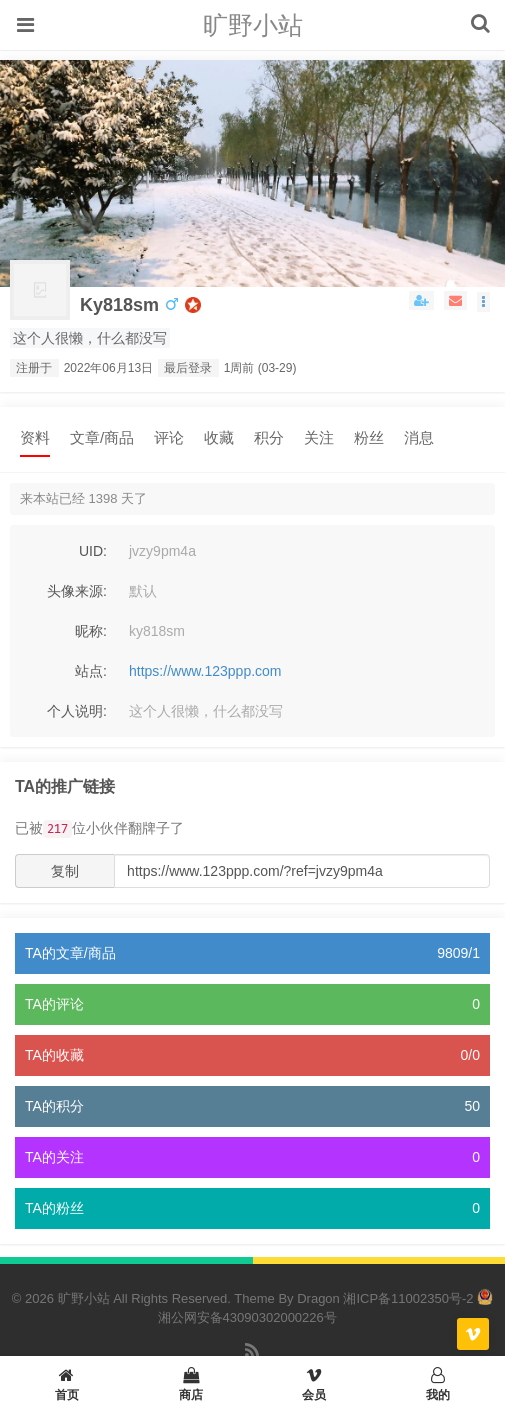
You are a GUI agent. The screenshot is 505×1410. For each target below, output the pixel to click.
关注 (319, 437)
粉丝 (369, 437)
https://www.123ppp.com (205, 671)
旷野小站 (253, 25)
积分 (269, 437)
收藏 (219, 437)
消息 (419, 437)
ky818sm (119, 305)
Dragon (318, 1298)
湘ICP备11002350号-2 (408, 1298)
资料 (35, 437)
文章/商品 (102, 437)
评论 (169, 437)
